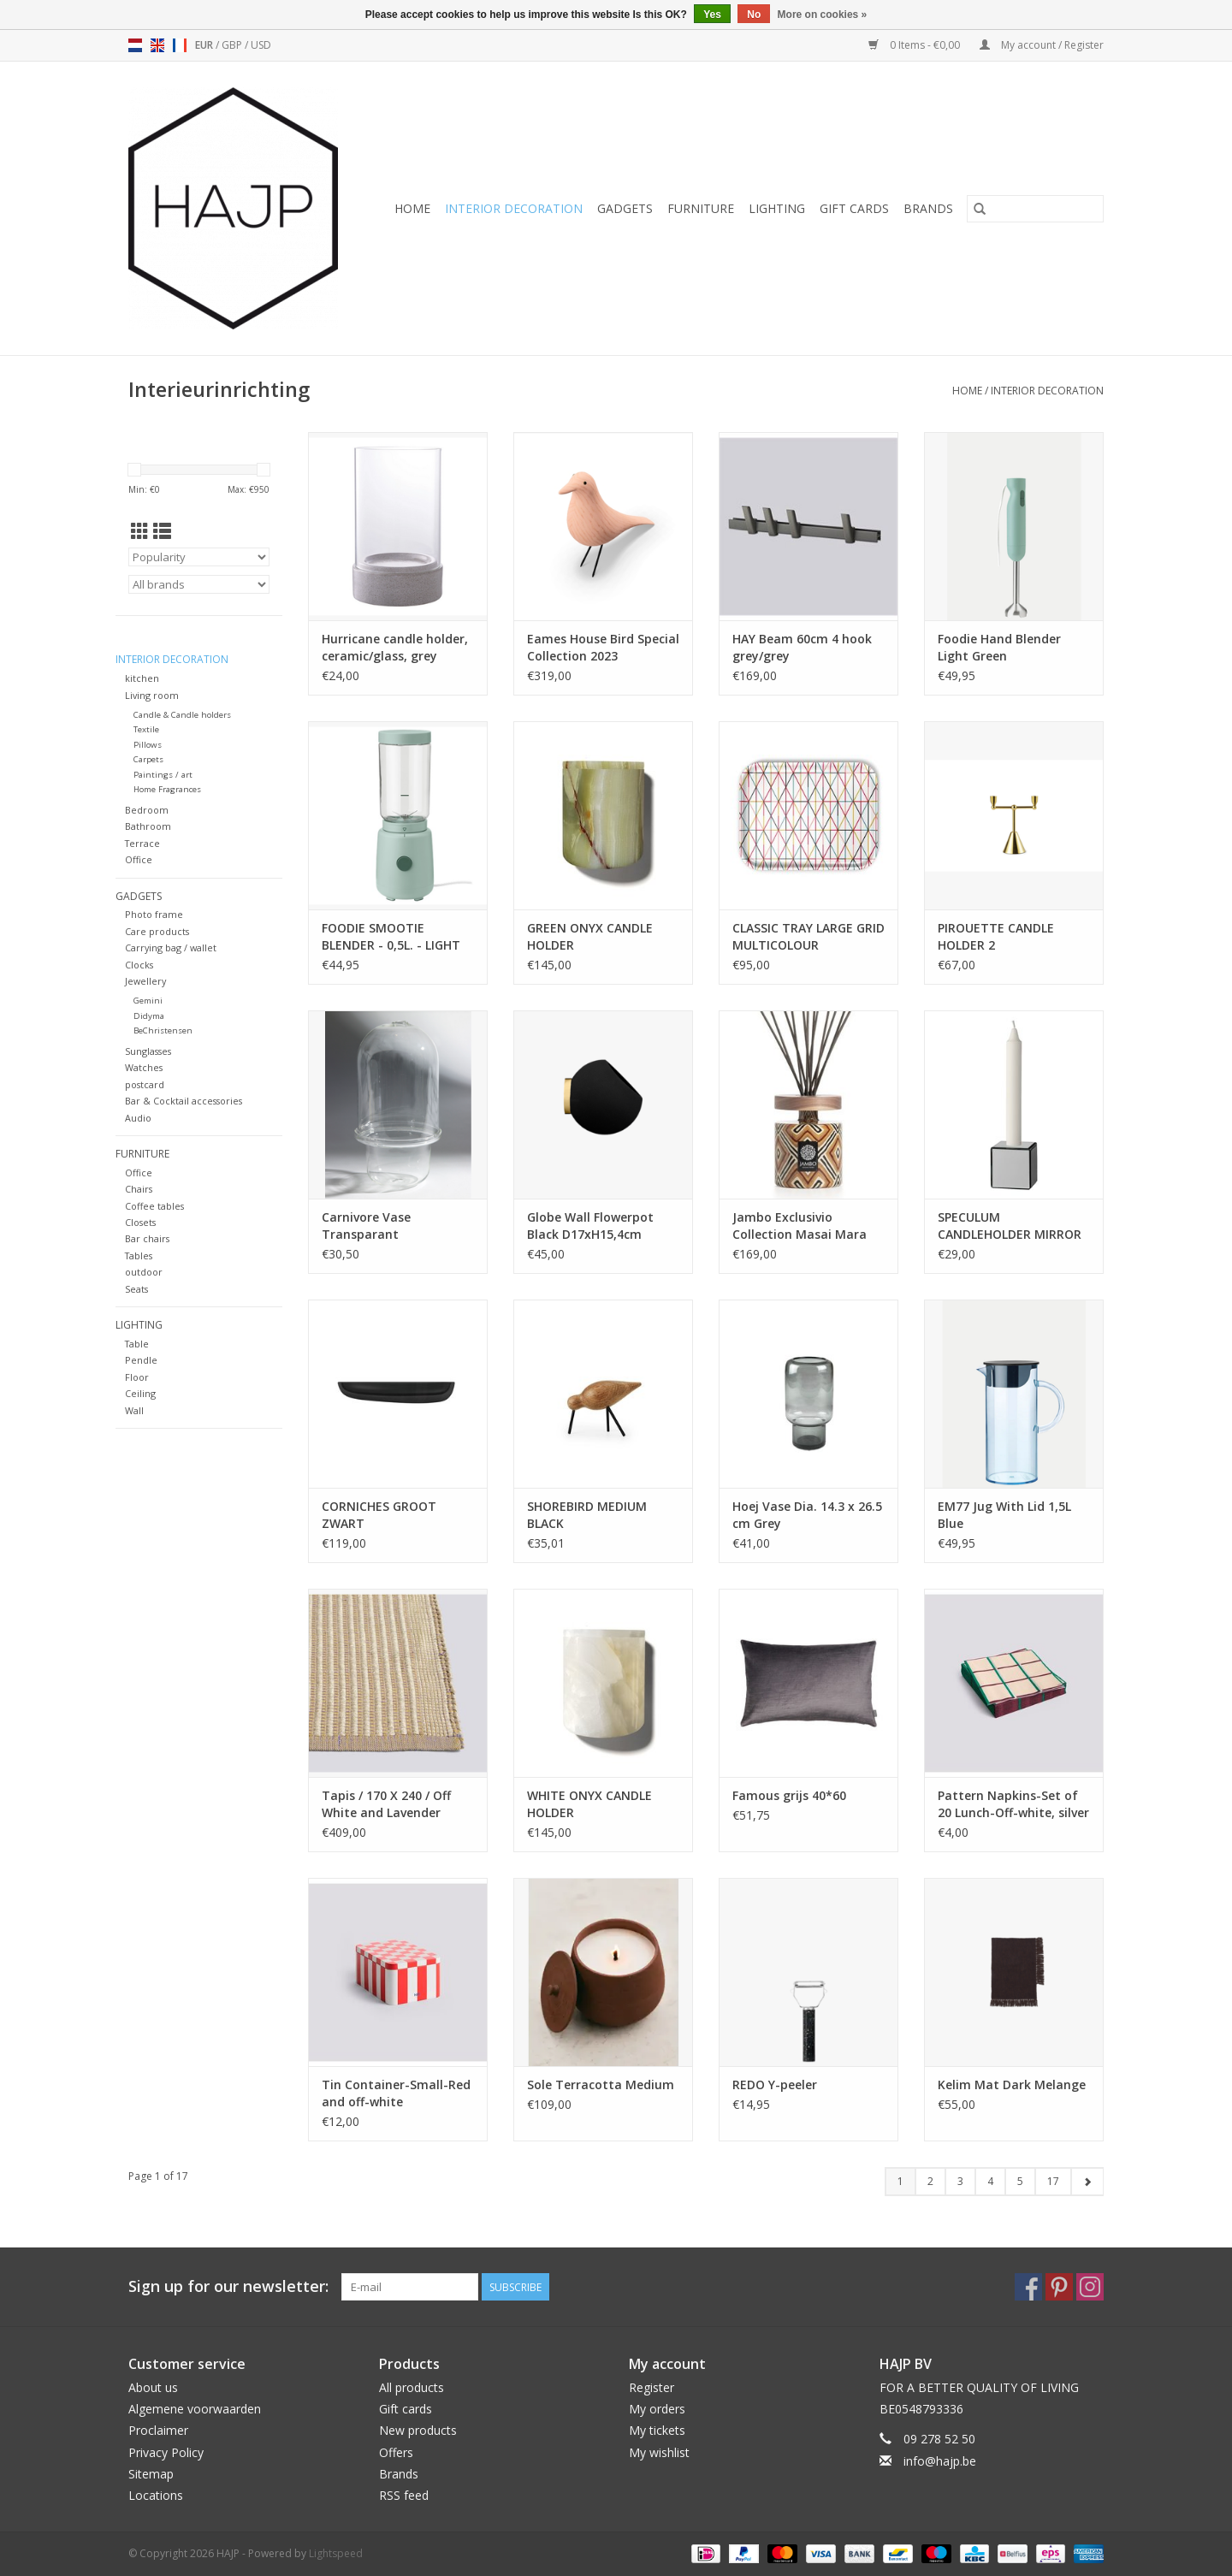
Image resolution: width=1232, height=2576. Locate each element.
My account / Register (1042, 45)
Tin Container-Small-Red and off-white (396, 2093)
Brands (928, 208)
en (157, 45)
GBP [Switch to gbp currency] (233, 45)
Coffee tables (154, 1205)
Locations (155, 2495)
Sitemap (151, 2474)
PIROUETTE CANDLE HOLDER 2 (996, 936)
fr (180, 45)
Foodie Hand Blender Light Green (999, 647)
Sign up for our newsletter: (228, 2286)
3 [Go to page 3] (960, 2181)
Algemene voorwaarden (194, 2409)
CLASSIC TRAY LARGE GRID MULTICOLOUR (808, 936)
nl (135, 45)
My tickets (657, 2430)
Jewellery (145, 980)
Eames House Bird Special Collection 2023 (603, 647)
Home (412, 208)
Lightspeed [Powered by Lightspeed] (336, 2553)
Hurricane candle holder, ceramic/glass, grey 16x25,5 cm (395, 648)
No (754, 15)
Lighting (777, 208)
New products (418, 2430)
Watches (144, 1067)
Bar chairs (147, 1238)
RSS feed (404, 2495)
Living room (152, 695)
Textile (146, 729)
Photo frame (154, 914)
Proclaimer (158, 2430)
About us (153, 2387)
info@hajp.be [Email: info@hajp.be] (939, 2461)
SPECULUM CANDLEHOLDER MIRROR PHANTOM (1009, 1226)
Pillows (147, 744)
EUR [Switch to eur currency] (205, 45)
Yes (712, 15)
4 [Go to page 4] (990, 2181)
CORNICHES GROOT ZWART (379, 1514)
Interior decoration (514, 208)
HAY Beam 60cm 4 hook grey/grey (802, 647)
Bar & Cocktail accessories (183, 1100)
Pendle (141, 1359)
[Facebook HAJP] (1028, 2287)
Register (651, 2387)
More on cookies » (823, 15)
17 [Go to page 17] (1053, 2181)
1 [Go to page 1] (900, 2181)
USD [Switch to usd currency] (261, 45)
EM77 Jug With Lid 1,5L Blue (1004, 1514)
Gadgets (625, 208)
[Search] (1035, 208)
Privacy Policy (166, 2452)
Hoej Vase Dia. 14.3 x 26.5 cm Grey (807, 1514)
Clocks (139, 964)
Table (137, 1343)
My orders (657, 2409)
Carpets (148, 759)
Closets (140, 1222)
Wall (134, 1410)
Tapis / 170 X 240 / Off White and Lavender (386, 1804)
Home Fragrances (167, 789)
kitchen (142, 678)
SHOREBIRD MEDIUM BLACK (587, 1514)
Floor (137, 1377)
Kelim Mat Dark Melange (1012, 2084)
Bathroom (148, 826)
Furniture (700, 208)
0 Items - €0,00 (915, 45)
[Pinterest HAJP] (1059, 2287)
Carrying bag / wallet (170, 947)
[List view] (162, 531)
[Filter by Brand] (199, 584)
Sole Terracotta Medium (600, 2084)
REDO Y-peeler (774, 2084)
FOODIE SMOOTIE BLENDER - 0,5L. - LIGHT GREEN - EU (391, 937)
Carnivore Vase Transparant (366, 1225)
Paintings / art (162, 774)
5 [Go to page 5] (1020, 2181)
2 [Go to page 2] (930, 2181)
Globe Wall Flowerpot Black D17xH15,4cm (590, 1225)
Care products (157, 931)
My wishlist (659, 2452)
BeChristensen (162, 1030)
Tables (138, 1255)
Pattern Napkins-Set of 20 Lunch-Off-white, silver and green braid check (1013, 1804)
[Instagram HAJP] (1090, 2287)
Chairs (138, 1188)
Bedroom (147, 809)
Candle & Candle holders (182, 714)
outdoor (144, 1271)
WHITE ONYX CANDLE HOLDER (589, 1804)
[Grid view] (140, 531)
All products (411, 2387)
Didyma (148, 1016)
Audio (138, 1117)
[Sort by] (199, 557)
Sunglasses (148, 1051)
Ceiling (140, 1393)
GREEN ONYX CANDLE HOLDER (590, 936)
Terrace (142, 843)
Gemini (148, 1000)
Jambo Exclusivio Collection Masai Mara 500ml (799, 1226)
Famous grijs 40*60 (789, 1795)
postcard (144, 1084)
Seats (136, 1288)
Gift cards (854, 208)
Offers (396, 2452)
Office (138, 859)
